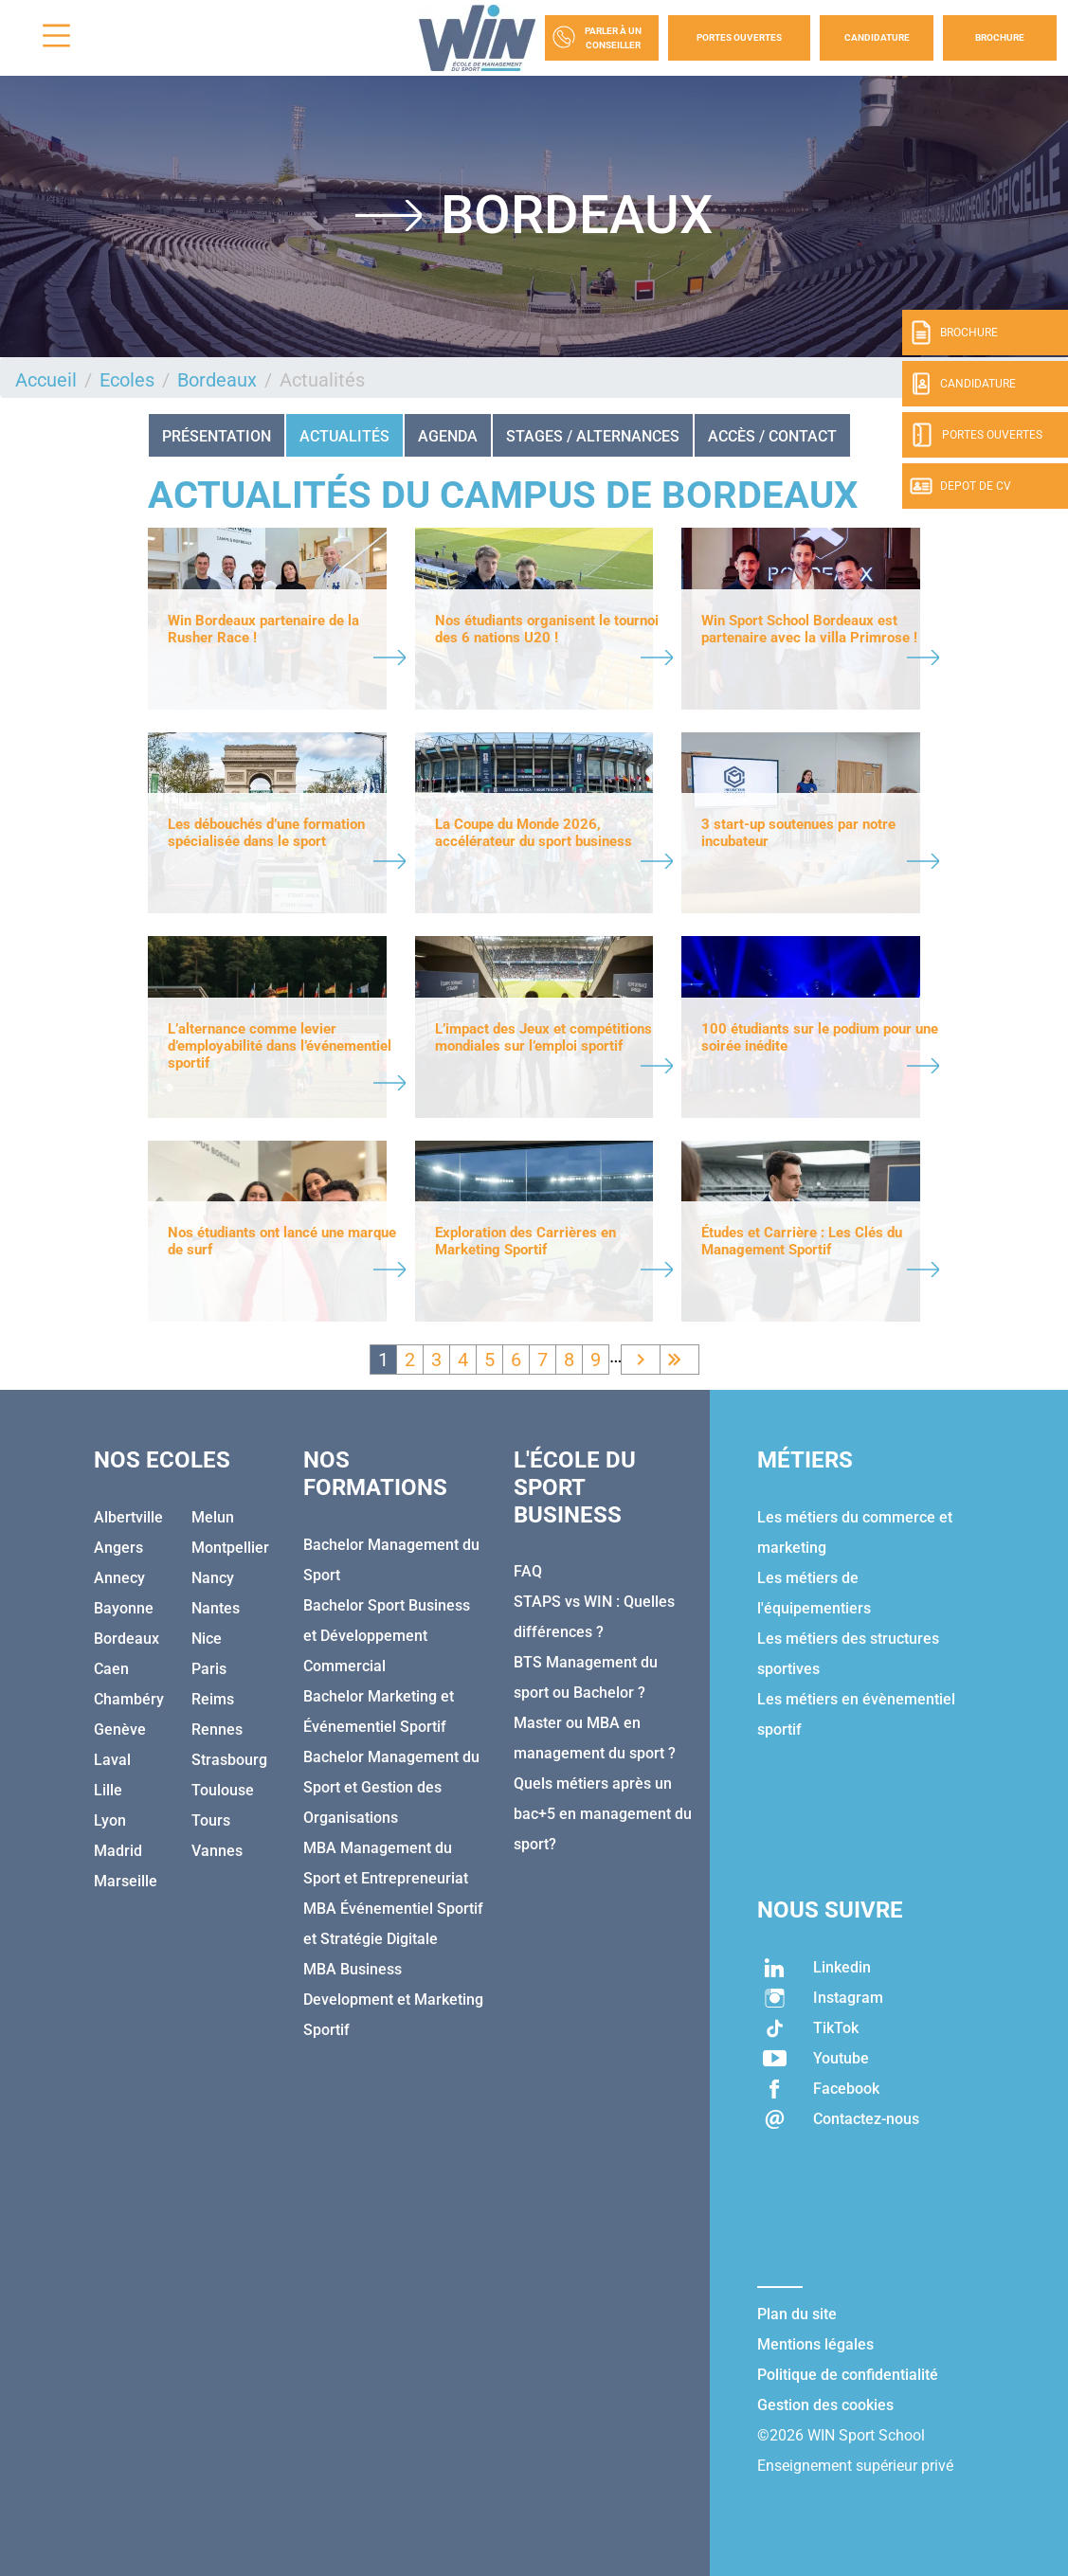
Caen (111, 1669)
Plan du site (797, 2314)
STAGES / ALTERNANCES (592, 436)
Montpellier (230, 1548)
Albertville (128, 1517)
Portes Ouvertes (739, 37)
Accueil (46, 380)
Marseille (125, 1881)
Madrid (118, 1851)
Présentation (216, 436)
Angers (118, 1548)
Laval (112, 1760)
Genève (120, 1729)
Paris (208, 1669)
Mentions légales (815, 2344)
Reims (212, 1699)
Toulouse (222, 1790)
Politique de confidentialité (847, 2375)
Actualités (344, 436)
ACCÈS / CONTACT (772, 436)
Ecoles (127, 380)
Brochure (999, 37)
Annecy (119, 1578)
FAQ (528, 1571)
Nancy (212, 1578)
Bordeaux (217, 380)
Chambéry (129, 1699)
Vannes (217, 1851)
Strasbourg (229, 1760)
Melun (212, 1517)
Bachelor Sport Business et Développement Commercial (386, 1635)
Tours (210, 1820)
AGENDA (448, 436)
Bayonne (124, 1608)
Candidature (877, 37)
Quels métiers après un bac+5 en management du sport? (603, 1813)
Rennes (217, 1729)
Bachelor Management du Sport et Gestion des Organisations (391, 1787)
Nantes (215, 1608)
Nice (206, 1639)
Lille (108, 1790)
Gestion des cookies (825, 2405)
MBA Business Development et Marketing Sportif (393, 1999)
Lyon (110, 1820)
